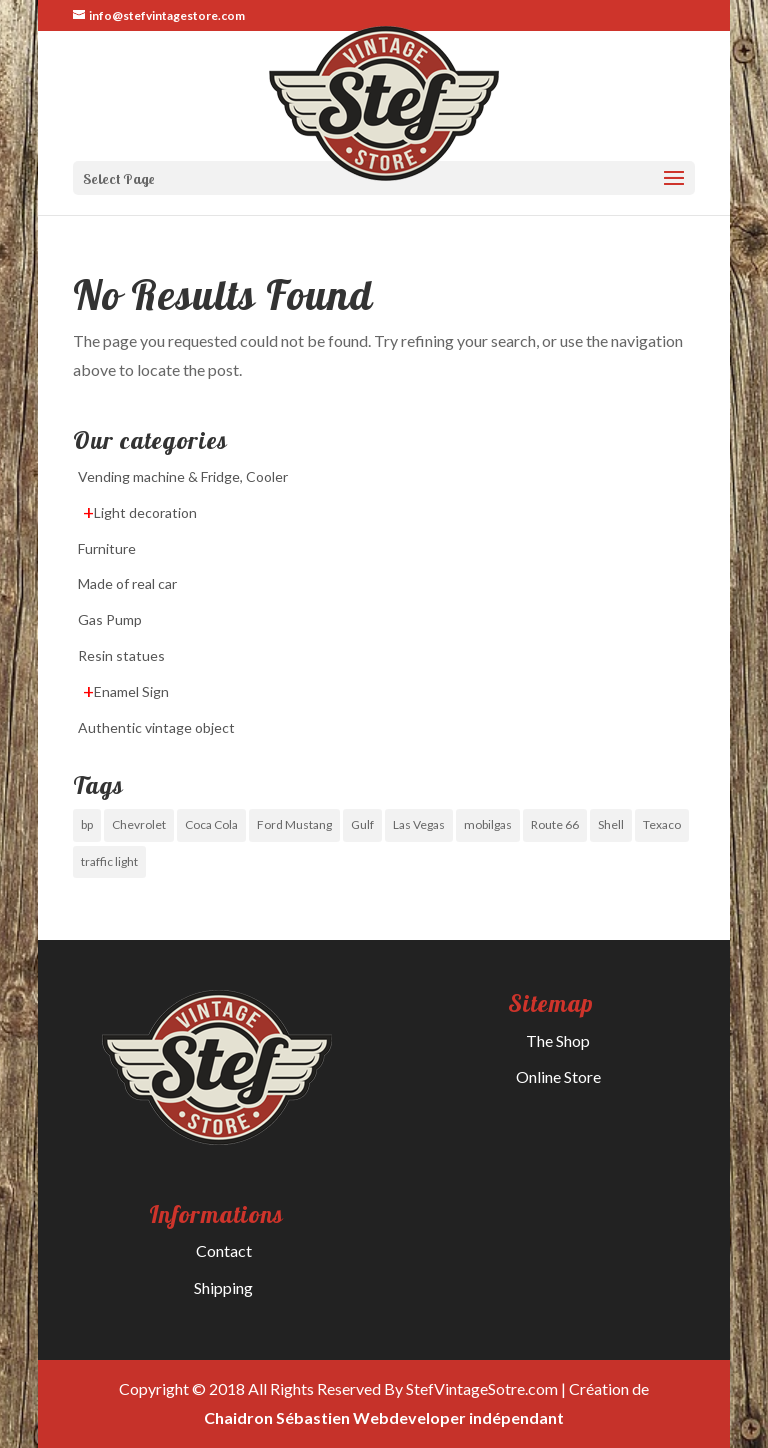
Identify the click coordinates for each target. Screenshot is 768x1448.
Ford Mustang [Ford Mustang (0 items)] (294, 824)
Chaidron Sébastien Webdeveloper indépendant (384, 1417)
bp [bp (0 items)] (87, 824)
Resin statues (121, 655)
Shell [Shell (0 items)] (611, 824)
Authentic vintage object (156, 727)
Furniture (107, 548)
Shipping (223, 1287)
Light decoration (145, 512)
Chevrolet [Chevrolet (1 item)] (139, 824)
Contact (224, 1250)
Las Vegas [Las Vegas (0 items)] (419, 824)
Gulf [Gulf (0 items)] (362, 824)
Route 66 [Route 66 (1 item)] (555, 824)
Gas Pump (110, 619)
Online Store (558, 1076)
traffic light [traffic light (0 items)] (109, 861)
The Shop (558, 1040)
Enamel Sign (131, 691)
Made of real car (127, 583)
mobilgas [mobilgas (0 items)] (488, 824)
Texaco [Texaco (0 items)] (662, 824)
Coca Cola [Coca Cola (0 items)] (211, 824)
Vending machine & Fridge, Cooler (183, 476)
